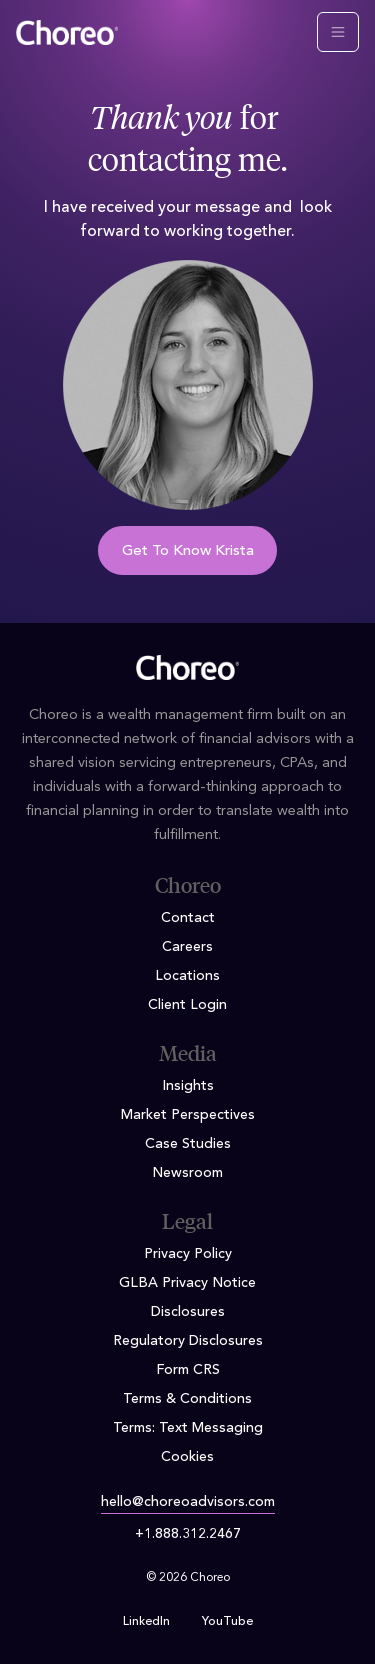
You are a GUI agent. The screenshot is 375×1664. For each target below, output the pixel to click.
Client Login (187, 1005)
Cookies (187, 1457)
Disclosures (188, 1312)
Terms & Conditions (187, 1399)
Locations (187, 976)
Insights (188, 1086)
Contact (188, 918)
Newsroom (187, 1173)
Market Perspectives (188, 1115)
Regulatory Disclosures (188, 1341)
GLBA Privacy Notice (187, 1283)
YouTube (227, 1622)
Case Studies (188, 1144)
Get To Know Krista (188, 551)
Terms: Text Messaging (188, 1428)
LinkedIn (146, 1622)
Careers (187, 947)
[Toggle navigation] (338, 32)
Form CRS (188, 1370)
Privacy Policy (188, 1254)
